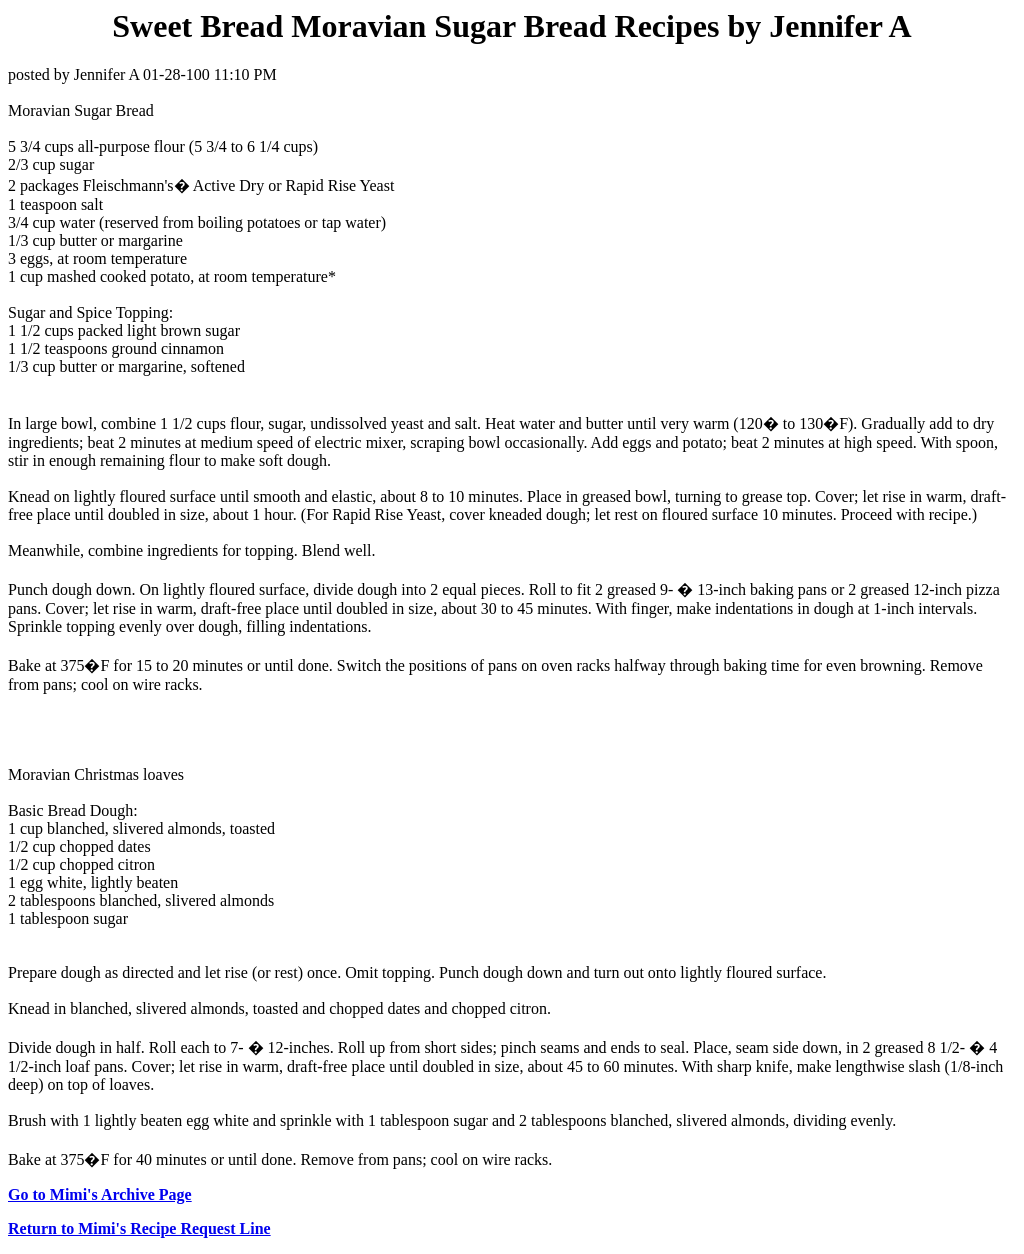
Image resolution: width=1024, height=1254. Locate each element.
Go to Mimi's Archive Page (100, 1194)
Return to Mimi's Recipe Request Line (139, 1228)
